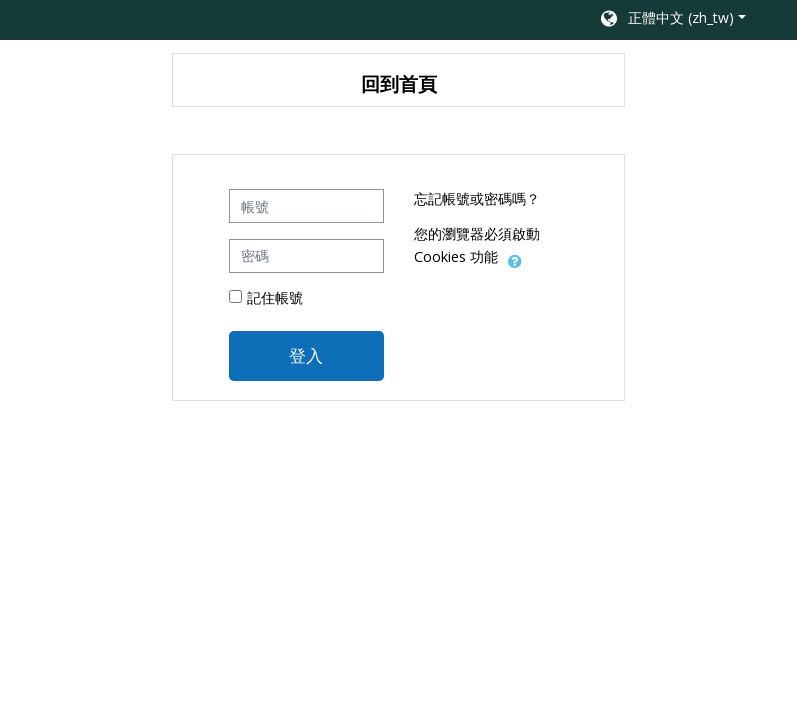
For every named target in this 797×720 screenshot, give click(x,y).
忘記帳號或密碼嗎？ (477, 198)
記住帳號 (275, 297)
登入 (306, 355)
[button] (671, 20)
